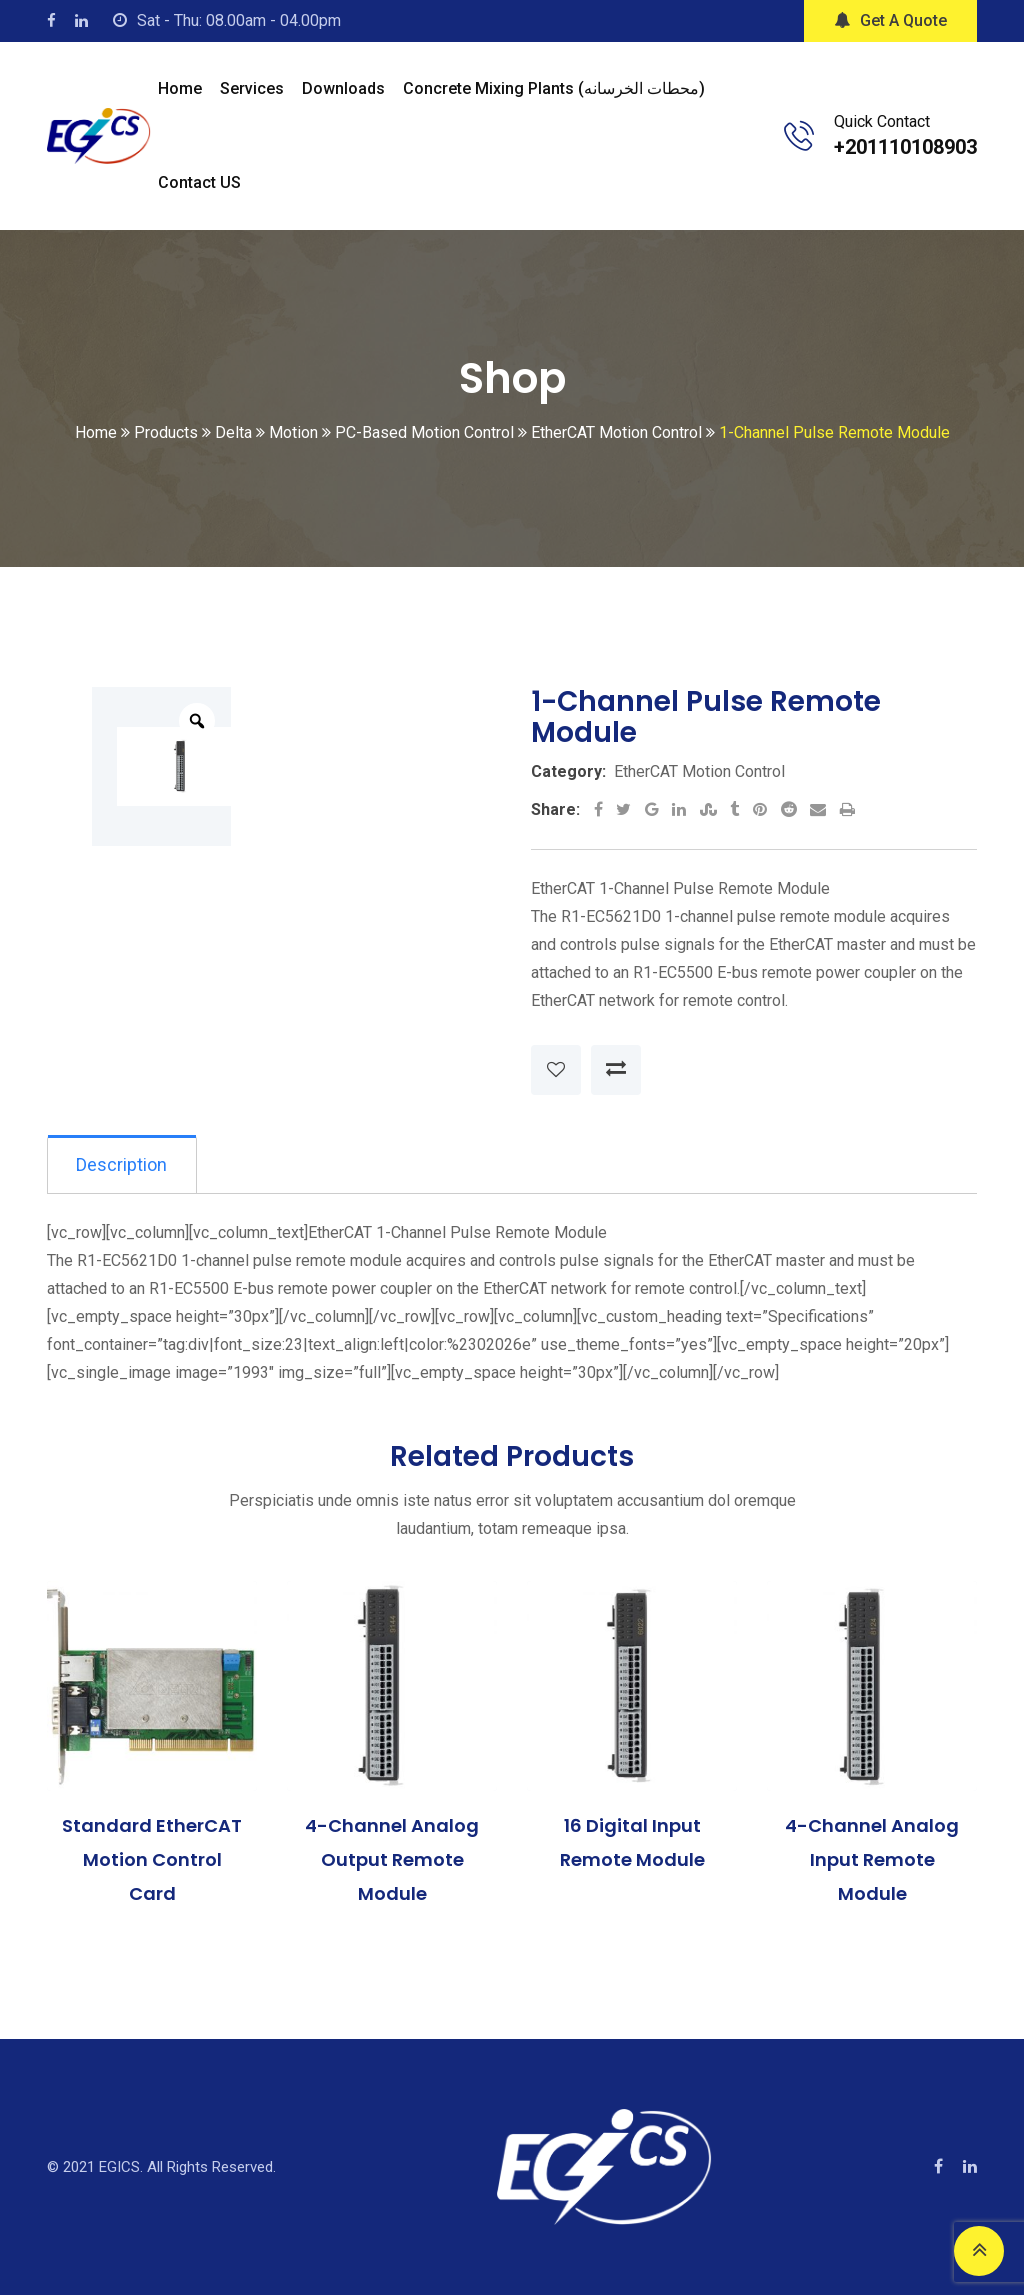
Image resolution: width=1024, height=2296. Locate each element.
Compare (616, 1070)
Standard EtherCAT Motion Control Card (152, 1860)
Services (252, 88)
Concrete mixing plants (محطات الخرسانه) (554, 88)
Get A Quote (890, 20)
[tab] (123, 1165)
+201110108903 (905, 147)
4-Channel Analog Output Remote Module (392, 1860)
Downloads (343, 88)
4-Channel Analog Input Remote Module (872, 1860)
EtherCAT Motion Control (699, 771)
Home (180, 88)
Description (123, 1164)
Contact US (199, 182)
